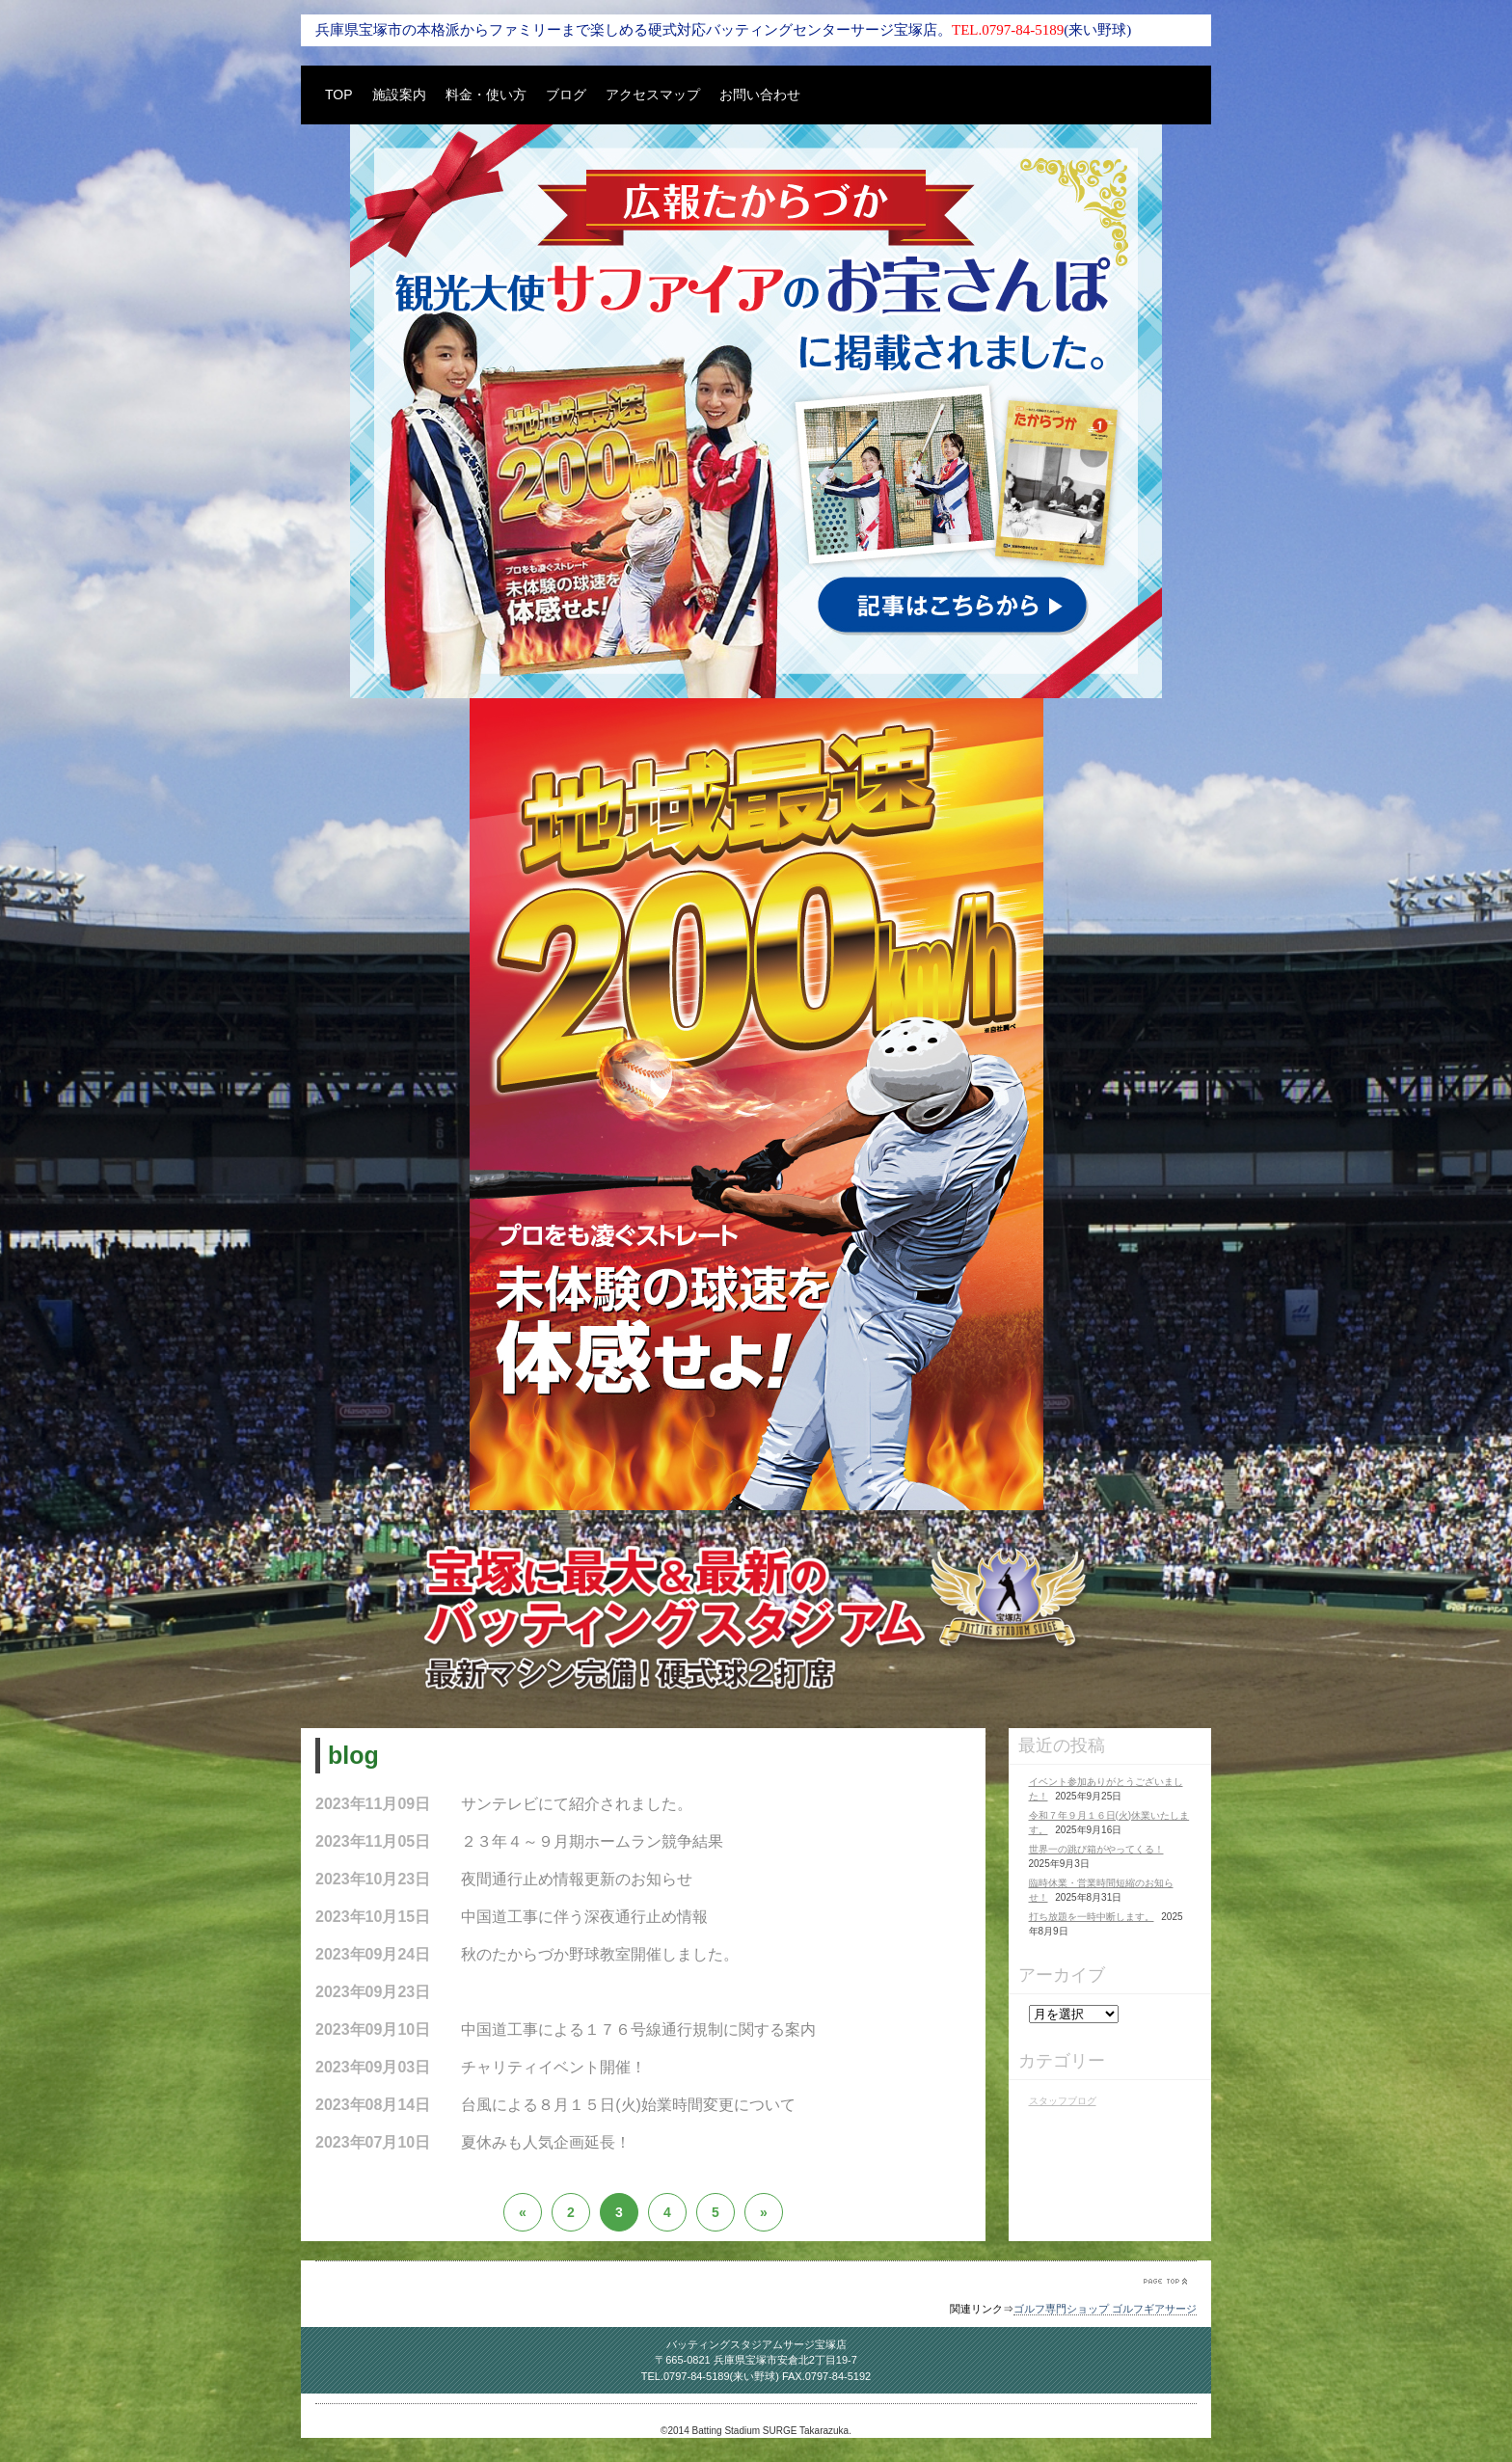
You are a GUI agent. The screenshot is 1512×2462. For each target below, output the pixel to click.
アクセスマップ (653, 94)
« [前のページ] (522, 2212)
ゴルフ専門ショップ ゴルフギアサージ (1105, 2308)
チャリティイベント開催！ (553, 2067)
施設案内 (399, 94)
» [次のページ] (764, 2212)
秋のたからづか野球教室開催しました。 (600, 1954)
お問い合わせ (759, 94)
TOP (339, 94)
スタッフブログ (1062, 2101)
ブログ (566, 94)
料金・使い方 (486, 94)
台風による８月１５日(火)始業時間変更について (628, 2105)
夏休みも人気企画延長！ (546, 2142)
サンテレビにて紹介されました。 (576, 1804)
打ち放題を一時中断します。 (1091, 1916)
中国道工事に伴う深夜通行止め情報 (584, 1916)
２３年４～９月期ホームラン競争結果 (592, 1841)
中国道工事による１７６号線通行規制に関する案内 (638, 2029)
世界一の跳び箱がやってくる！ (1096, 1849)
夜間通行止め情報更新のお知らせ (576, 1879)
